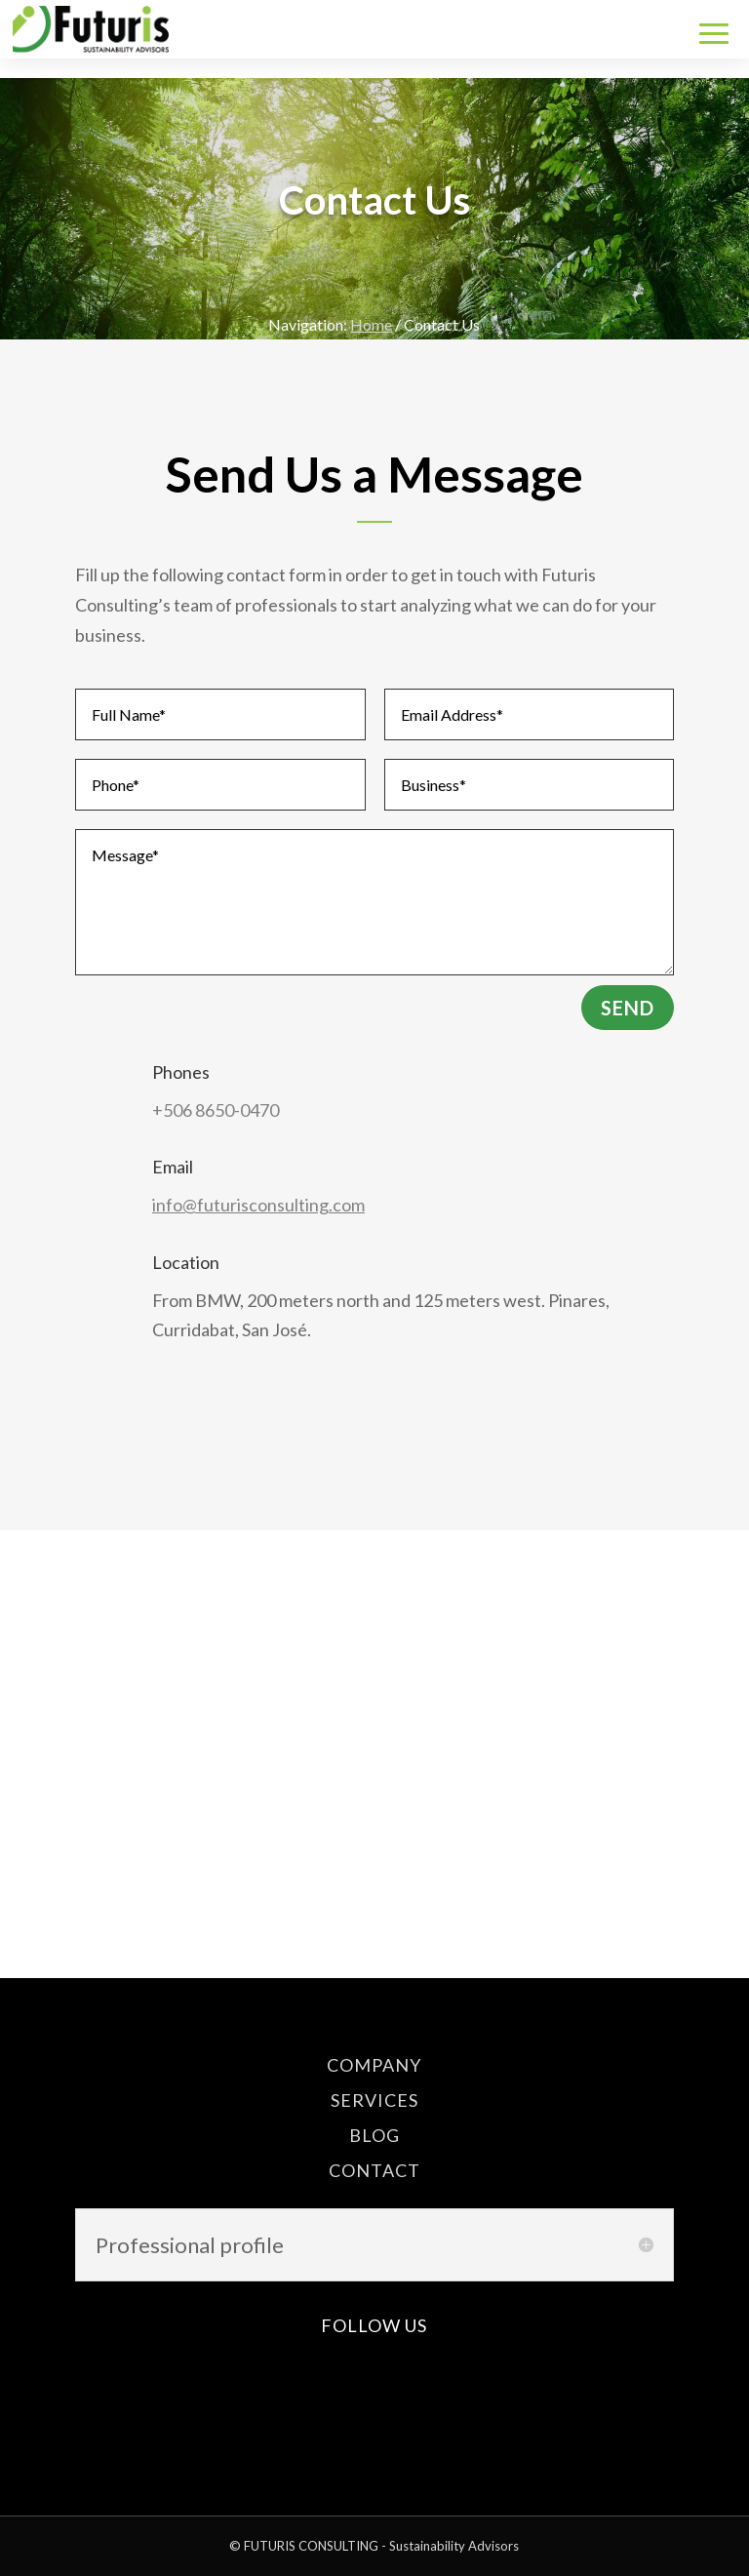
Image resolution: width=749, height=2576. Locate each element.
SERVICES (374, 2100)
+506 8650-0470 (215, 1110)
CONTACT (374, 2170)
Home (371, 324)
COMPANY (374, 2065)
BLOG (374, 2135)
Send (627, 1007)
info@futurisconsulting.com (258, 1204)
